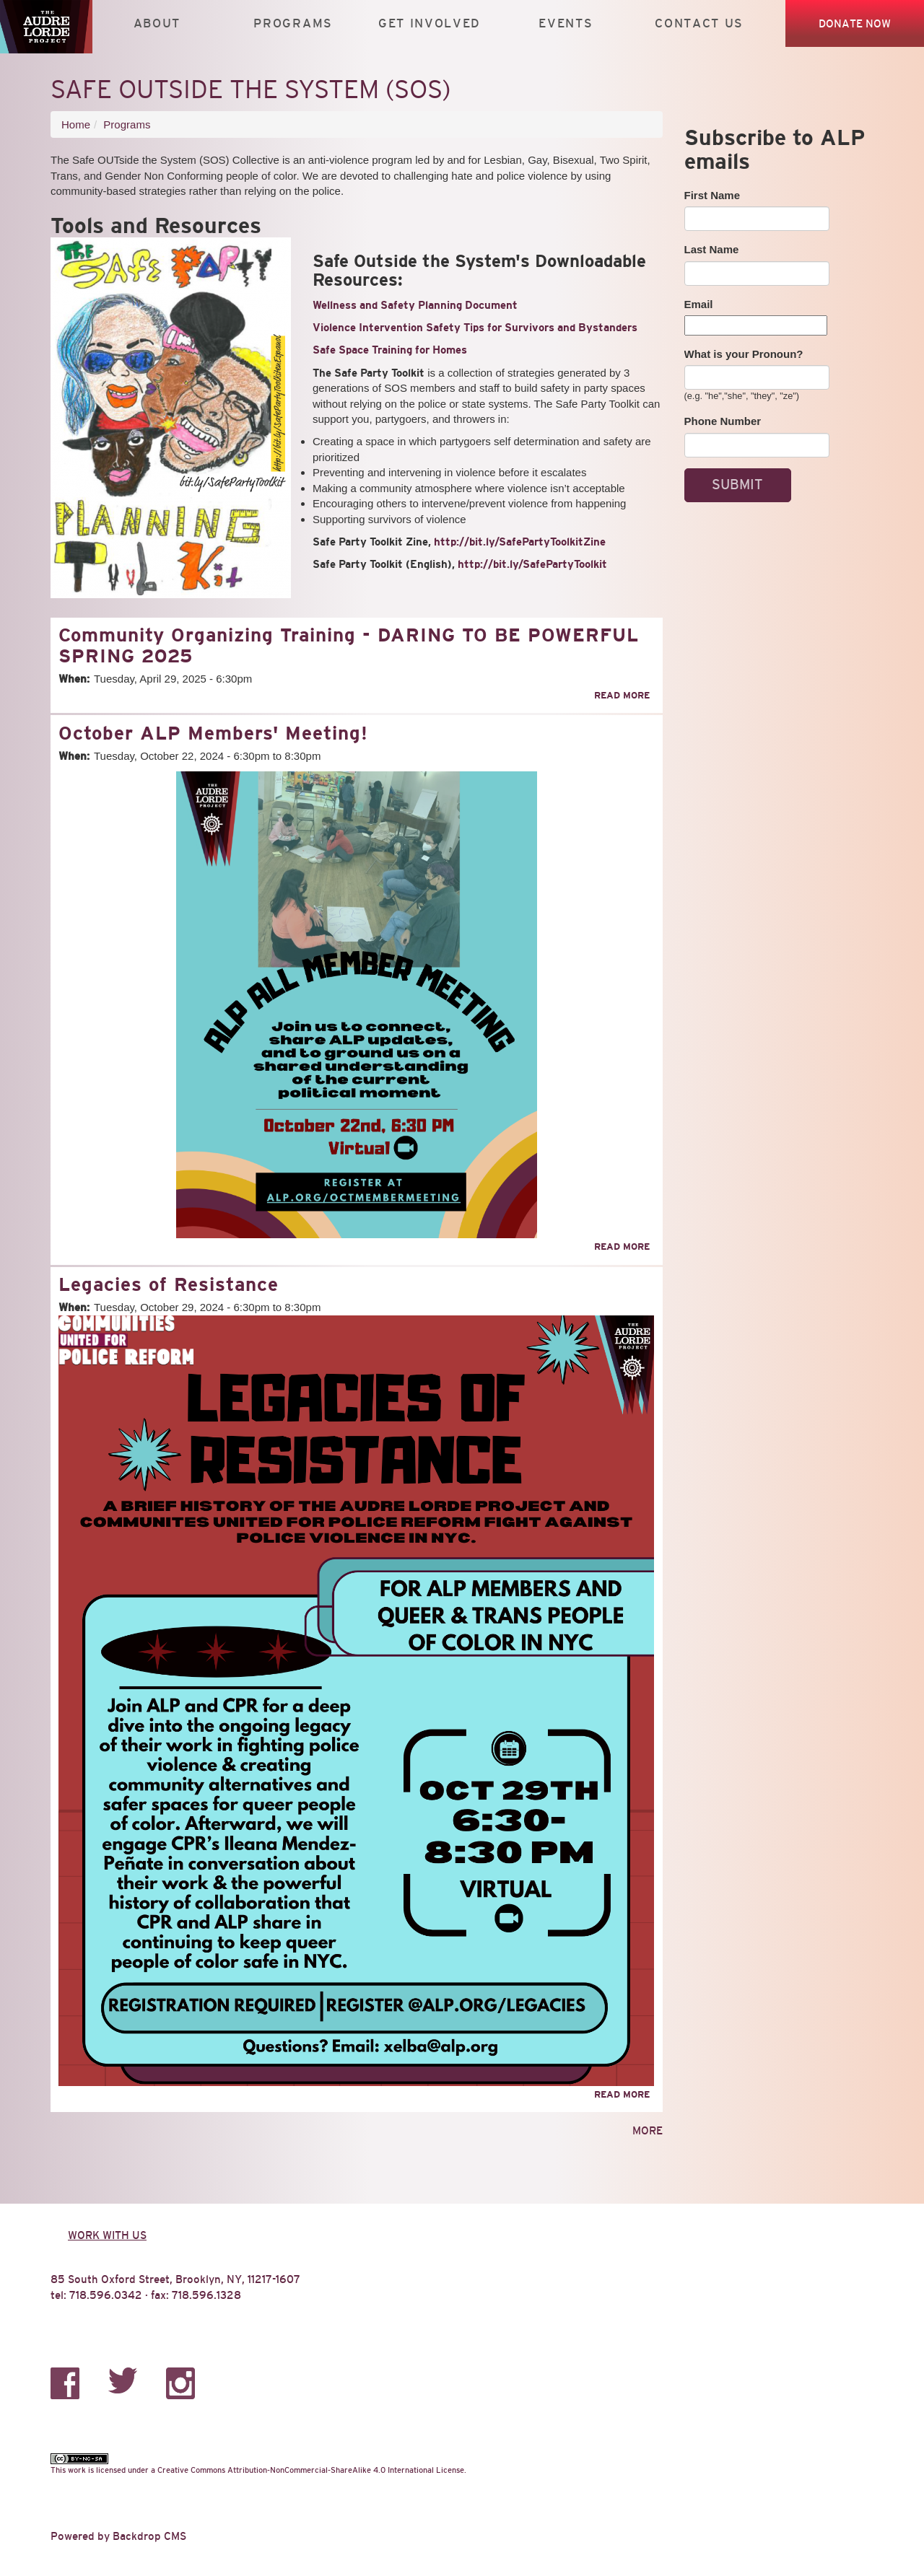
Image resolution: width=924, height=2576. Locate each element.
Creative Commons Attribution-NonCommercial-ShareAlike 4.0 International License (310, 2470)
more (647, 2130)
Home (75, 124)
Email (698, 304)
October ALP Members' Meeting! (213, 733)
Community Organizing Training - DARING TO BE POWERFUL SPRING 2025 (348, 645)
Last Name (711, 249)
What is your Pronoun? (743, 354)
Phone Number (723, 421)
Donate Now (855, 23)
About (157, 23)
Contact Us (699, 23)
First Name (712, 195)
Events (566, 23)
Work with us (107, 2235)
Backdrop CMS (149, 2536)
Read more (622, 695)
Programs (293, 23)
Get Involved (429, 23)
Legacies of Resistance (168, 1284)
